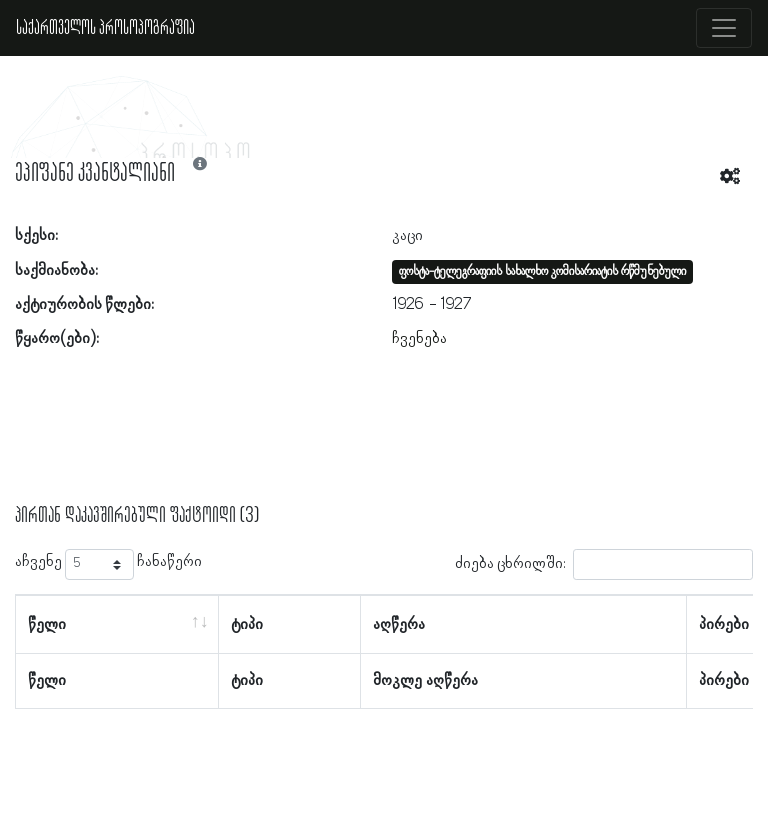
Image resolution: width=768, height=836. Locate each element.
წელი (47, 625)
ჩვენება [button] (419, 339)
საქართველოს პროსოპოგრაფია (105, 28)
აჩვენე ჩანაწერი (108, 564)
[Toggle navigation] (724, 28)
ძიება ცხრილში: (604, 564)
